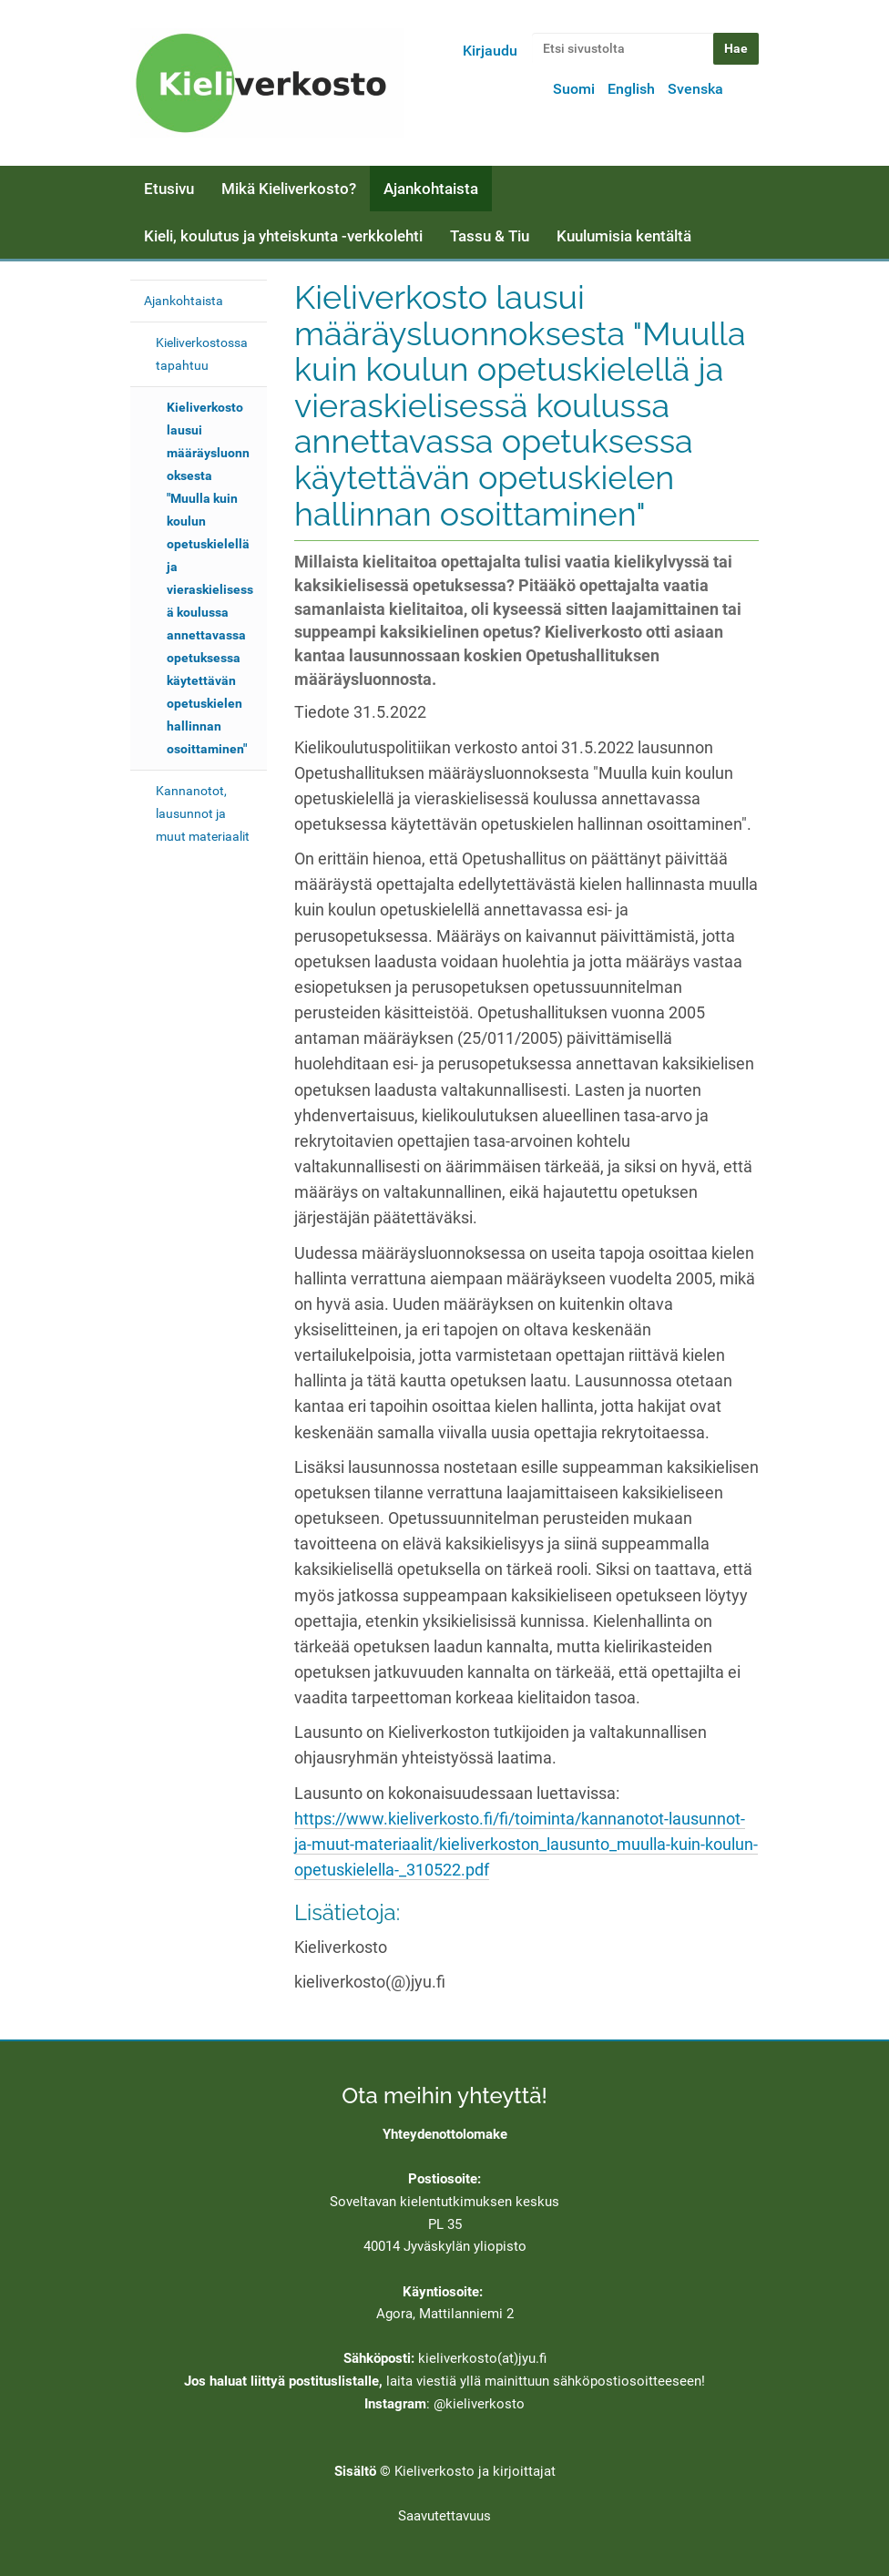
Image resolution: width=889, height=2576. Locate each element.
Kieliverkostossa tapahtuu (202, 354)
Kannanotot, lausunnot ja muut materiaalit (203, 813)
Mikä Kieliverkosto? (288, 188)
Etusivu (169, 188)
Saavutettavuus (444, 2516)
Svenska (695, 88)
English (631, 88)
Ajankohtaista (430, 188)
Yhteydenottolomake (445, 2134)
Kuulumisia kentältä (624, 236)
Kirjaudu (490, 50)
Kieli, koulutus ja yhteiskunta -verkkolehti (283, 236)
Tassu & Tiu (489, 236)
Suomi (574, 88)
